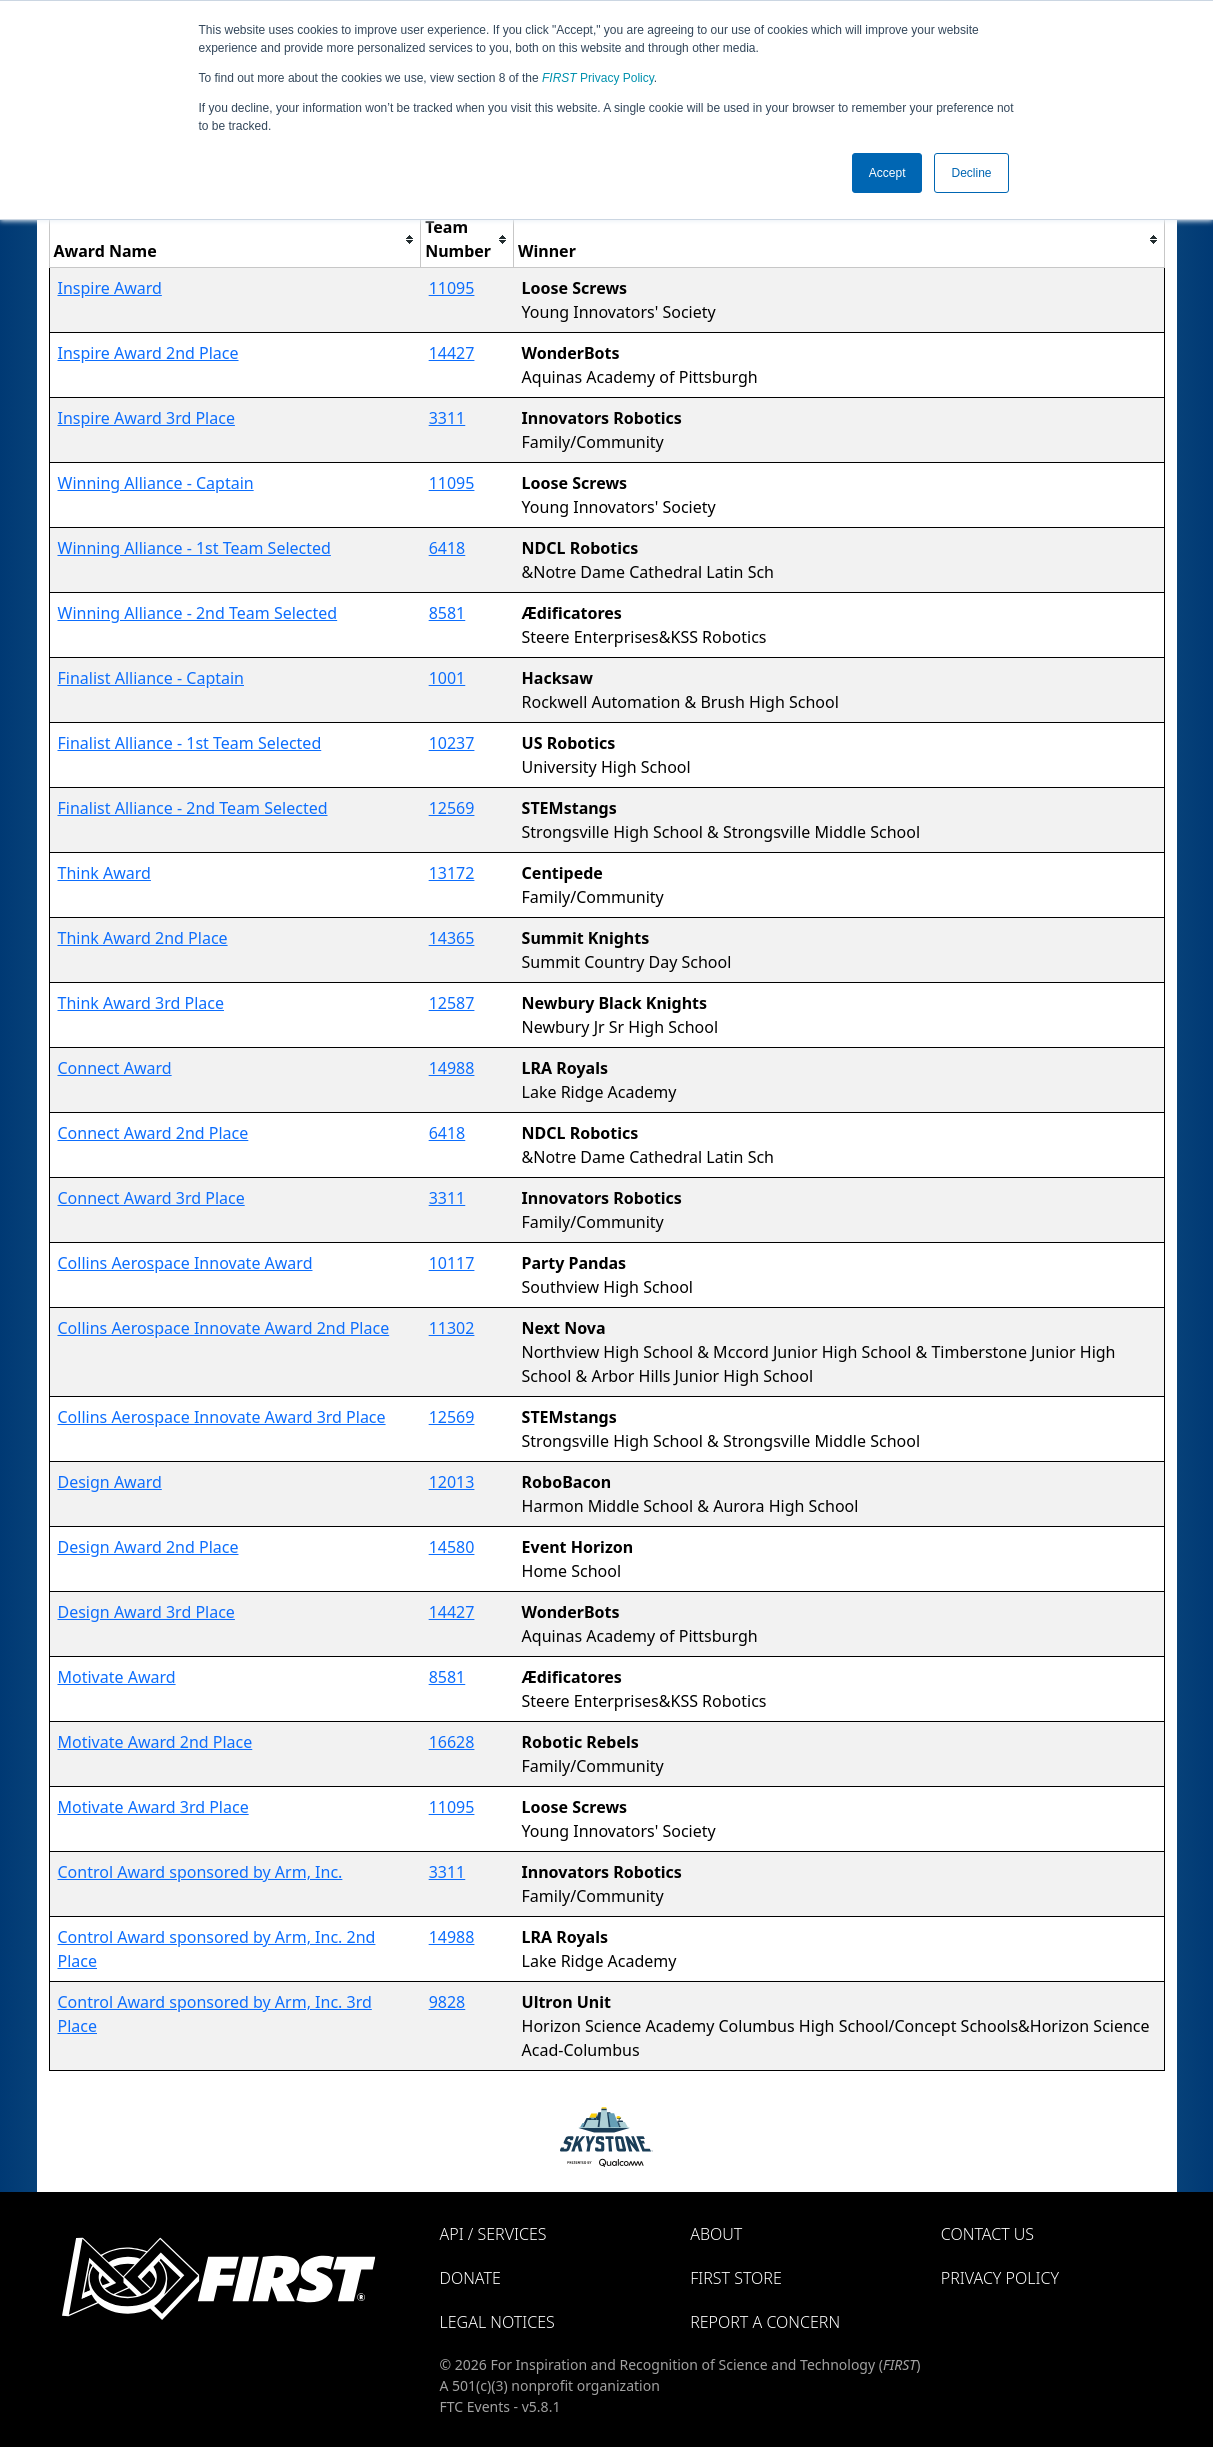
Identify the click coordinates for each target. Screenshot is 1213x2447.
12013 (452, 1482)
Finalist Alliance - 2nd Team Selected (193, 808)
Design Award (110, 1482)
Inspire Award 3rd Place (146, 418)
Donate (470, 2278)
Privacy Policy (598, 78)
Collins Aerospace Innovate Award (185, 1263)
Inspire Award (110, 288)
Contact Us (987, 2234)
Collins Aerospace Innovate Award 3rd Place (222, 1417)
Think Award (104, 873)
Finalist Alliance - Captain (151, 678)
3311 (447, 418)
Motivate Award (117, 1677)
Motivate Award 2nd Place (155, 1742)
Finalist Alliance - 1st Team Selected (190, 743)
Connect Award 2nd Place (153, 1133)
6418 (447, 548)
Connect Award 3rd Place (151, 1198)
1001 (447, 678)
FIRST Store (736, 2278)
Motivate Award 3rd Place (153, 1807)
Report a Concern (765, 2322)
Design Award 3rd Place (146, 1612)
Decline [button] (971, 173)
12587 (452, 1003)
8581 (447, 613)
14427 (452, 353)
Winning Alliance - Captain (156, 483)
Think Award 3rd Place (141, 1003)
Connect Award (115, 1068)
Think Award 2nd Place (143, 938)
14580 (452, 1547)
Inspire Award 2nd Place (148, 353)
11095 (452, 288)
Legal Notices (497, 2322)
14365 (452, 938)
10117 (452, 1263)
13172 (452, 873)
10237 (452, 743)
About (716, 2234)
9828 (447, 2002)
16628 (452, 1742)
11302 (452, 1328)
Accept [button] (887, 173)
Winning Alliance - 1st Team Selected (194, 548)
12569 (452, 808)
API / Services (493, 2234)
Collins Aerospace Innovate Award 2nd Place (224, 1328)
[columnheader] (235, 239)
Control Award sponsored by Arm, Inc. (200, 1872)
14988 (452, 1068)
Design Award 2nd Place (148, 1547)
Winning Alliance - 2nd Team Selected (198, 613)
